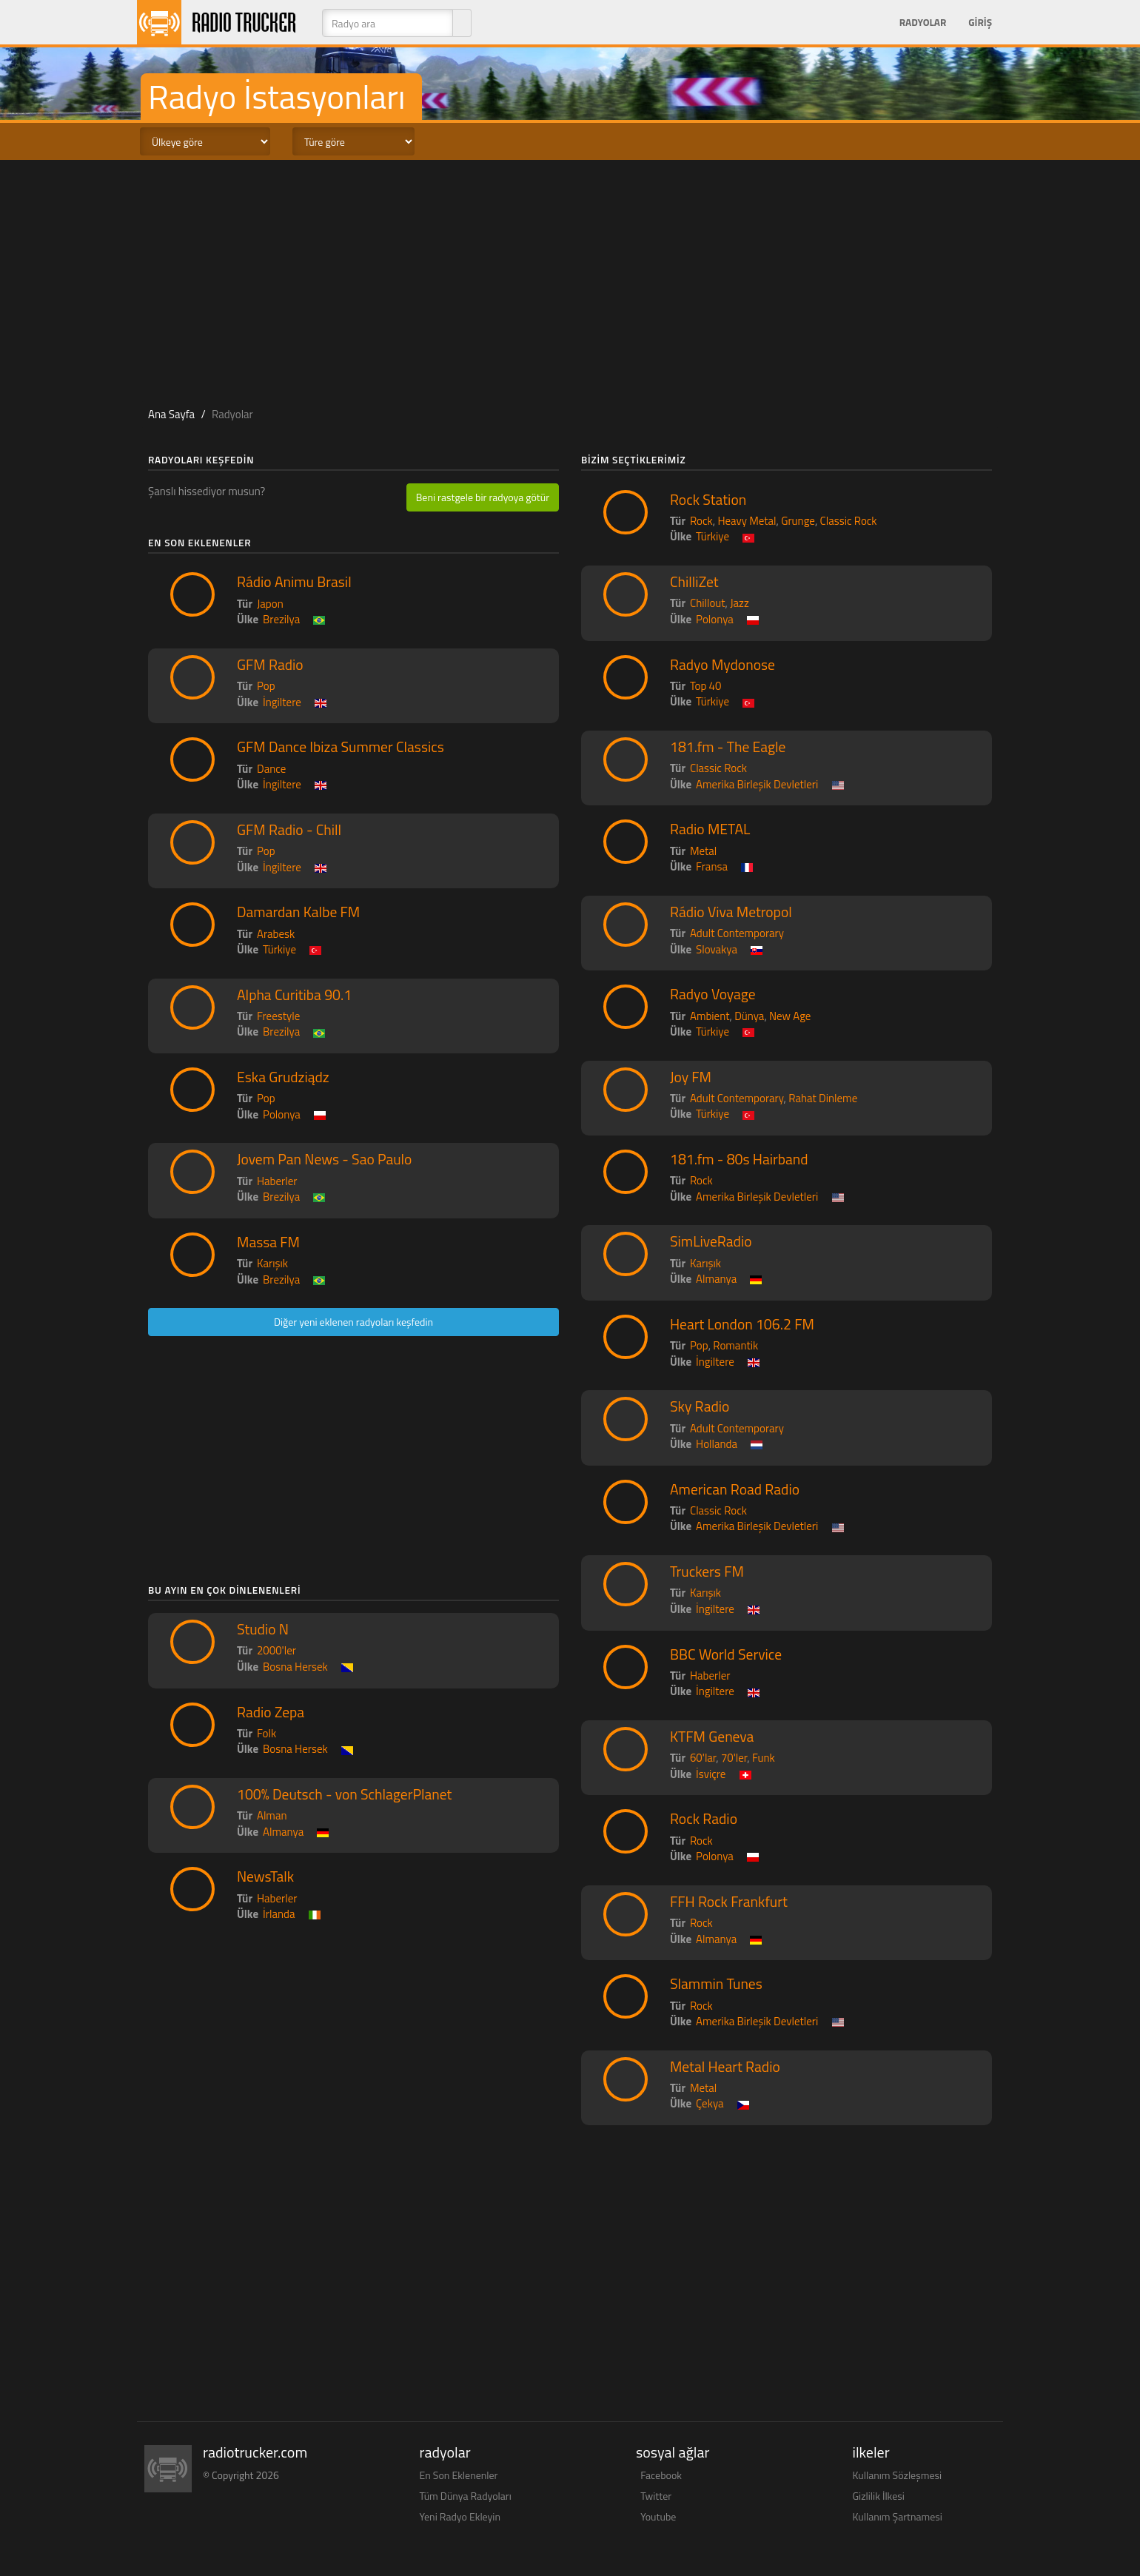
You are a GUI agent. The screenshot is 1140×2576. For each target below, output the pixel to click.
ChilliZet (694, 582)
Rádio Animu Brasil (294, 582)
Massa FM (268, 1242)
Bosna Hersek (295, 1666)
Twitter (655, 2495)
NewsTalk (265, 1876)
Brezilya (281, 619)
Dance (271, 768)
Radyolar (922, 22)
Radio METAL (710, 829)
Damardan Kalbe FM (298, 912)
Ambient (710, 1015)
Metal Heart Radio (725, 2067)
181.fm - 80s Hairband (739, 1159)
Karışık (272, 1263)
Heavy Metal (746, 520)
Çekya (709, 2103)
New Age (790, 1015)
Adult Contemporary (737, 933)
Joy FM (690, 1077)
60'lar (703, 1757)
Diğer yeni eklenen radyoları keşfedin (353, 1321)
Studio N (263, 1629)
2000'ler (276, 1650)
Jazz (739, 602)
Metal (703, 850)
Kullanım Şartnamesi (897, 2516)
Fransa (712, 866)
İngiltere (282, 702)
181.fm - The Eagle (727, 747)
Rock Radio (703, 1819)
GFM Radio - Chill (289, 830)
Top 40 (705, 685)
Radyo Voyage (713, 994)
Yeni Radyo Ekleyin (460, 2516)
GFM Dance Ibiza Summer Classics (340, 747)
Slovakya (716, 949)
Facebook (661, 2475)
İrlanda (279, 1913)
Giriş (980, 22)
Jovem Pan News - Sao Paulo (324, 1159)
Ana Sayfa (171, 414)
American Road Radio (734, 1489)
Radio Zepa (270, 1712)
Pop (266, 685)
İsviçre (710, 1773)
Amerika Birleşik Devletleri (757, 784)
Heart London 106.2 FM (742, 1324)
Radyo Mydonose (722, 665)
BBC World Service (726, 1654)
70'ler (734, 1757)
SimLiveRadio (710, 1241)
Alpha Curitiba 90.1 (294, 995)
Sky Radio (699, 1406)
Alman (272, 1815)
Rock (701, 520)
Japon (270, 603)
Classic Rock (848, 520)
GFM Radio (270, 665)
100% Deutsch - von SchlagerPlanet (344, 1794)
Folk (266, 1733)
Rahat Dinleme (822, 1098)
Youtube (658, 2516)
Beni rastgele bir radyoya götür (482, 497)
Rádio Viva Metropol (731, 912)
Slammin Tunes (716, 1984)
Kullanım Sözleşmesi (897, 2475)
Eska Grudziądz (283, 1077)
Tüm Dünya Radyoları (466, 2495)
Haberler (277, 1181)
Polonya (282, 1114)
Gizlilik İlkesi (879, 2495)
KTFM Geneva (712, 1736)
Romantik (735, 1345)
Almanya (283, 1831)
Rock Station (708, 500)
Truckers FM (707, 1571)
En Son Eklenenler (459, 2475)
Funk (763, 1757)
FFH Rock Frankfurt (729, 1902)
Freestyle (278, 1015)
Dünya (749, 1015)
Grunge (798, 520)
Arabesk (276, 933)
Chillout (707, 602)
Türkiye (279, 949)
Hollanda (716, 1443)
